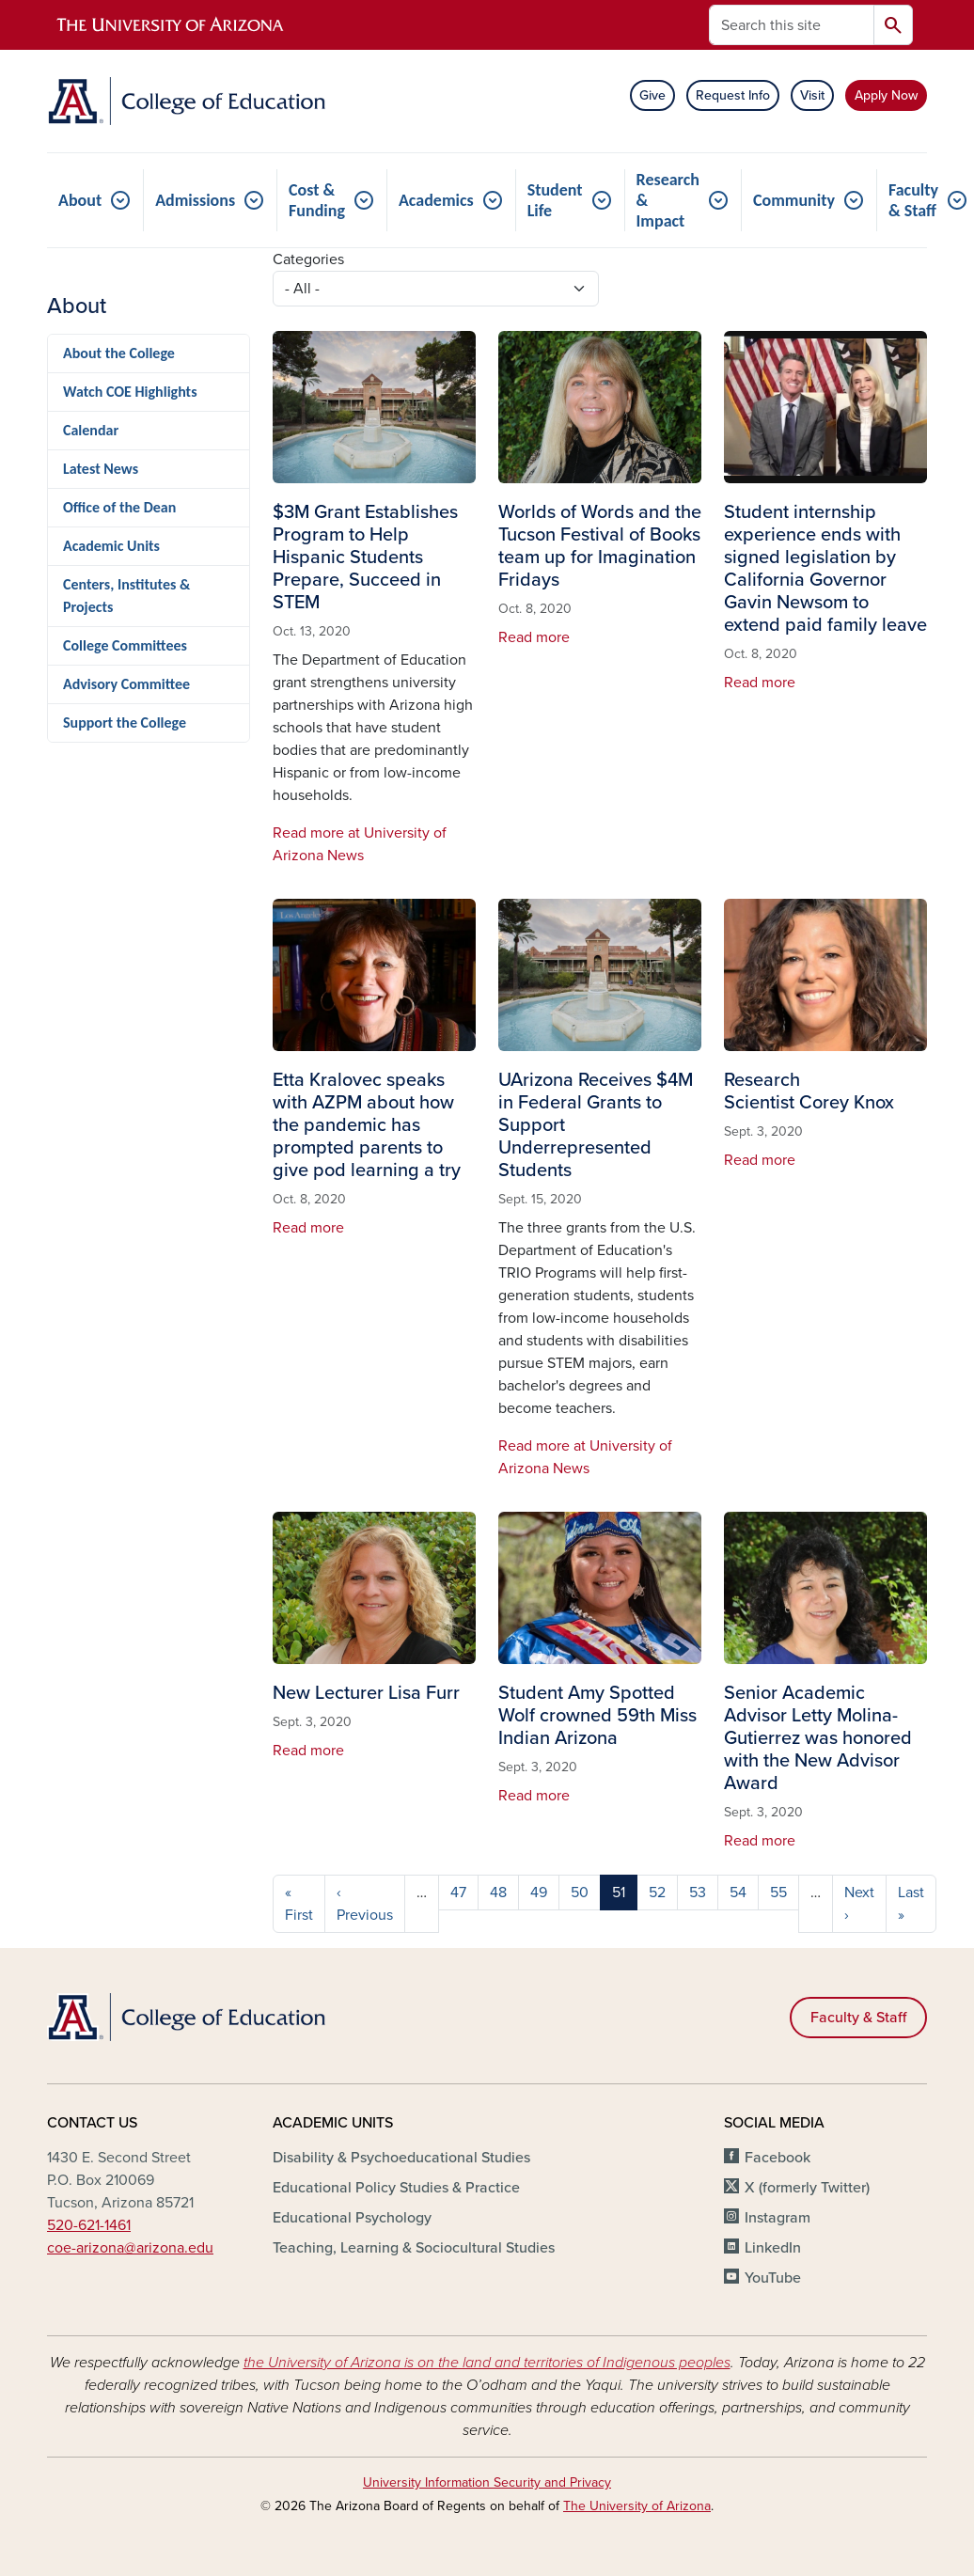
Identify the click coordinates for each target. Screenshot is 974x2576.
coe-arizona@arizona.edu (130, 2247)
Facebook (777, 2157)
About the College (119, 353)
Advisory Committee (126, 684)
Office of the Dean (119, 507)
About (80, 200)
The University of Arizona (637, 2506)
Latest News (100, 469)
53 (697, 1892)
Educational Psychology (352, 2217)
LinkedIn (773, 2247)
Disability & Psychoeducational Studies (401, 2157)
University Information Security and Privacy (487, 2482)
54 (738, 1892)
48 (498, 1892)
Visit (812, 95)
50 (580, 1892)
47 (458, 1892)
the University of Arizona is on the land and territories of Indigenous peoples (487, 2362)
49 (538, 1892)
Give (652, 95)
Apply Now (886, 95)
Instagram (777, 2217)
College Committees (125, 645)
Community (794, 200)
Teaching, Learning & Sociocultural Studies (414, 2247)
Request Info (733, 95)
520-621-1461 (89, 2225)
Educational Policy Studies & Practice (396, 2187)
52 (657, 1892)
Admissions (195, 200)
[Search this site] (791, 25)
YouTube (773, 2278)
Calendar (90, 430)
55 (778, 1892)
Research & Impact (667, 200)
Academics (436, 200)
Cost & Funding (317, 200)
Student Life (555, 200)
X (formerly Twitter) (807, 2187)
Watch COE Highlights (130, 392)
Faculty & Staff (858, 2017)
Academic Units (111, 546)
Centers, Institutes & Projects (126, 595)
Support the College (124, 722)
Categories (308, 259)
